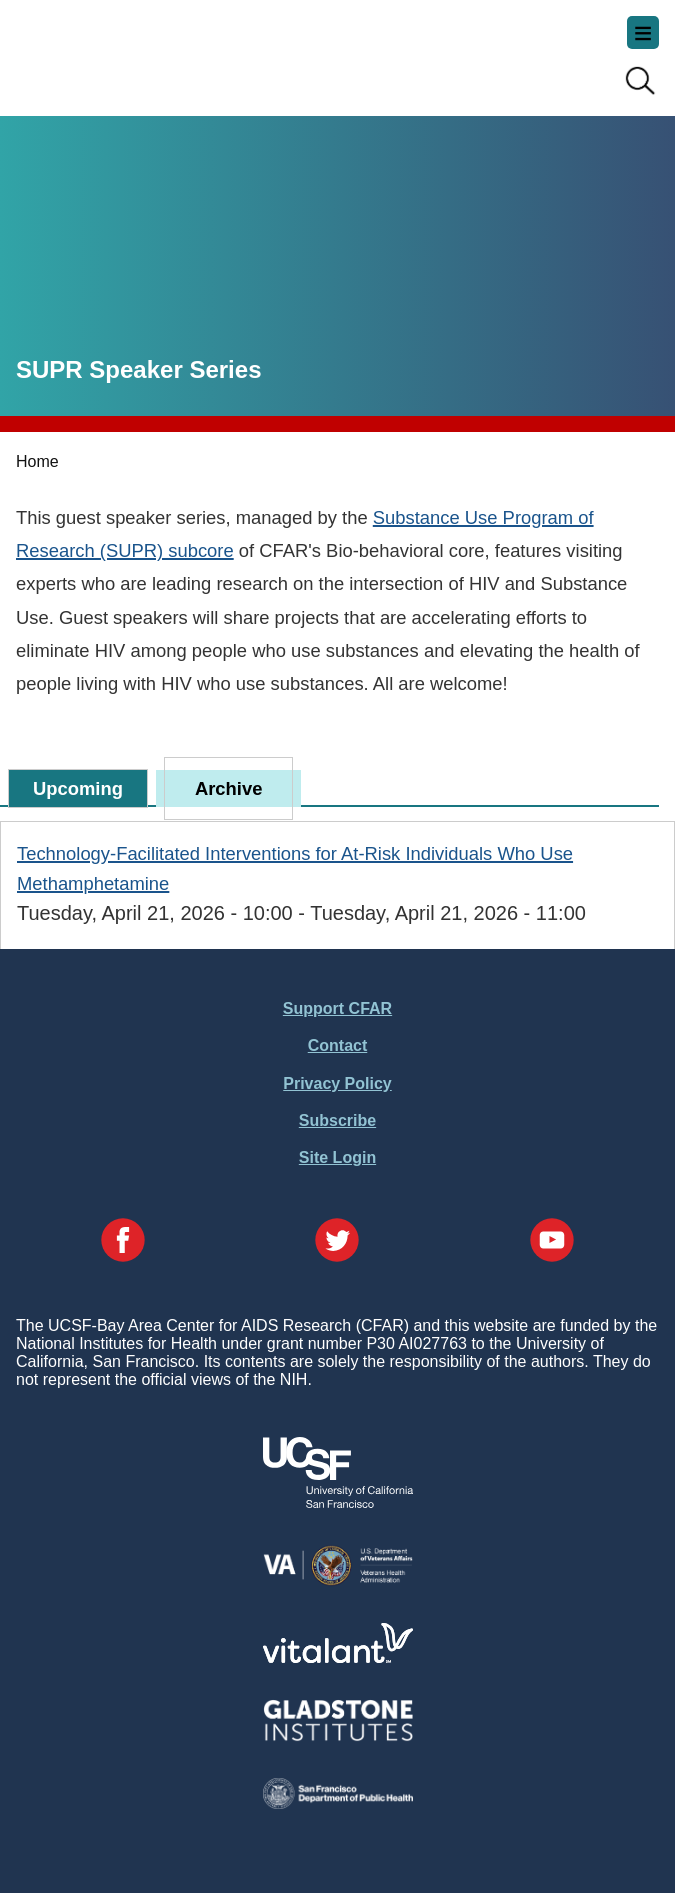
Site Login (337, 1157)
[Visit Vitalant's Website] (338, 1657)
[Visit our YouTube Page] (552, 1242)
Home (37, 461)
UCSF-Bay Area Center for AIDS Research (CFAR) (116, 50)
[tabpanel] (337, 883)
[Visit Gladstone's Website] (338, 1736)
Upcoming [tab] (78, 788)
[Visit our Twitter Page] (337, 1242)
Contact (338, 1045)
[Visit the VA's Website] (338, 1581)
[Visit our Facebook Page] (123, 1242)
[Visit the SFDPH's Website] (338, 1803)
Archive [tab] (228, 788)
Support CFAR (337, 1008)
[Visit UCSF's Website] (338, 1502)
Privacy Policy (337, 1083)
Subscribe (337, 1120)
